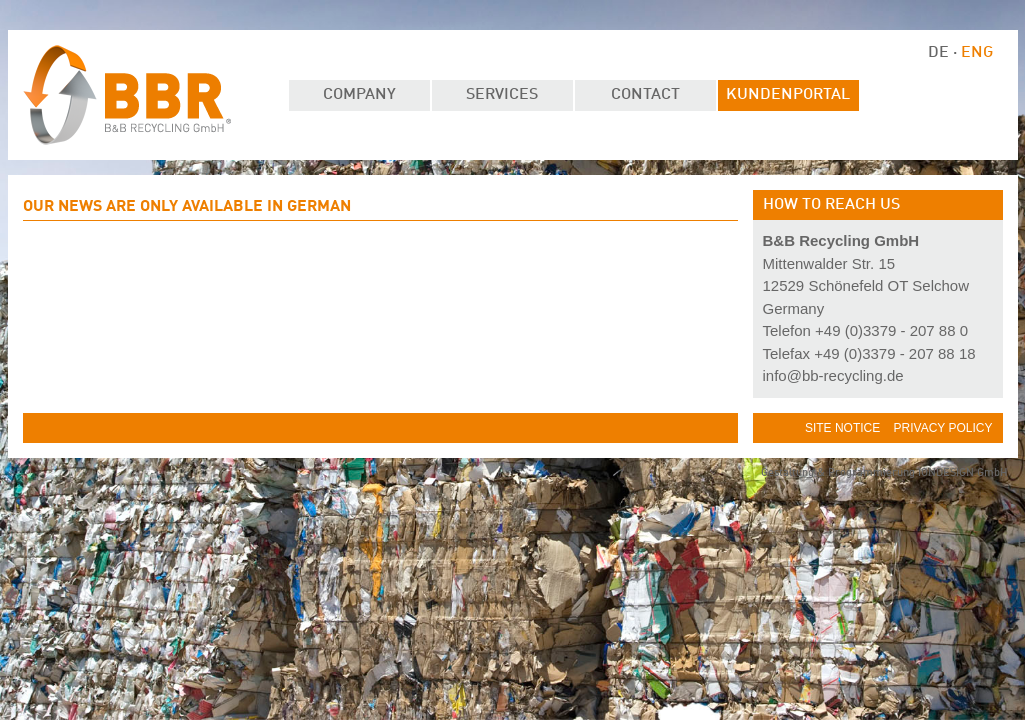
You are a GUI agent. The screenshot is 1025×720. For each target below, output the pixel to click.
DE (940, 53)
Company (359, 95)
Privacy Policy (943, 428)
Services (502, 95)
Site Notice (844, 428)
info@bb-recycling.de (833, 375)
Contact (645, 95)
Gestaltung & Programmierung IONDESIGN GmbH (884, 473)
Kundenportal (788, 95)
